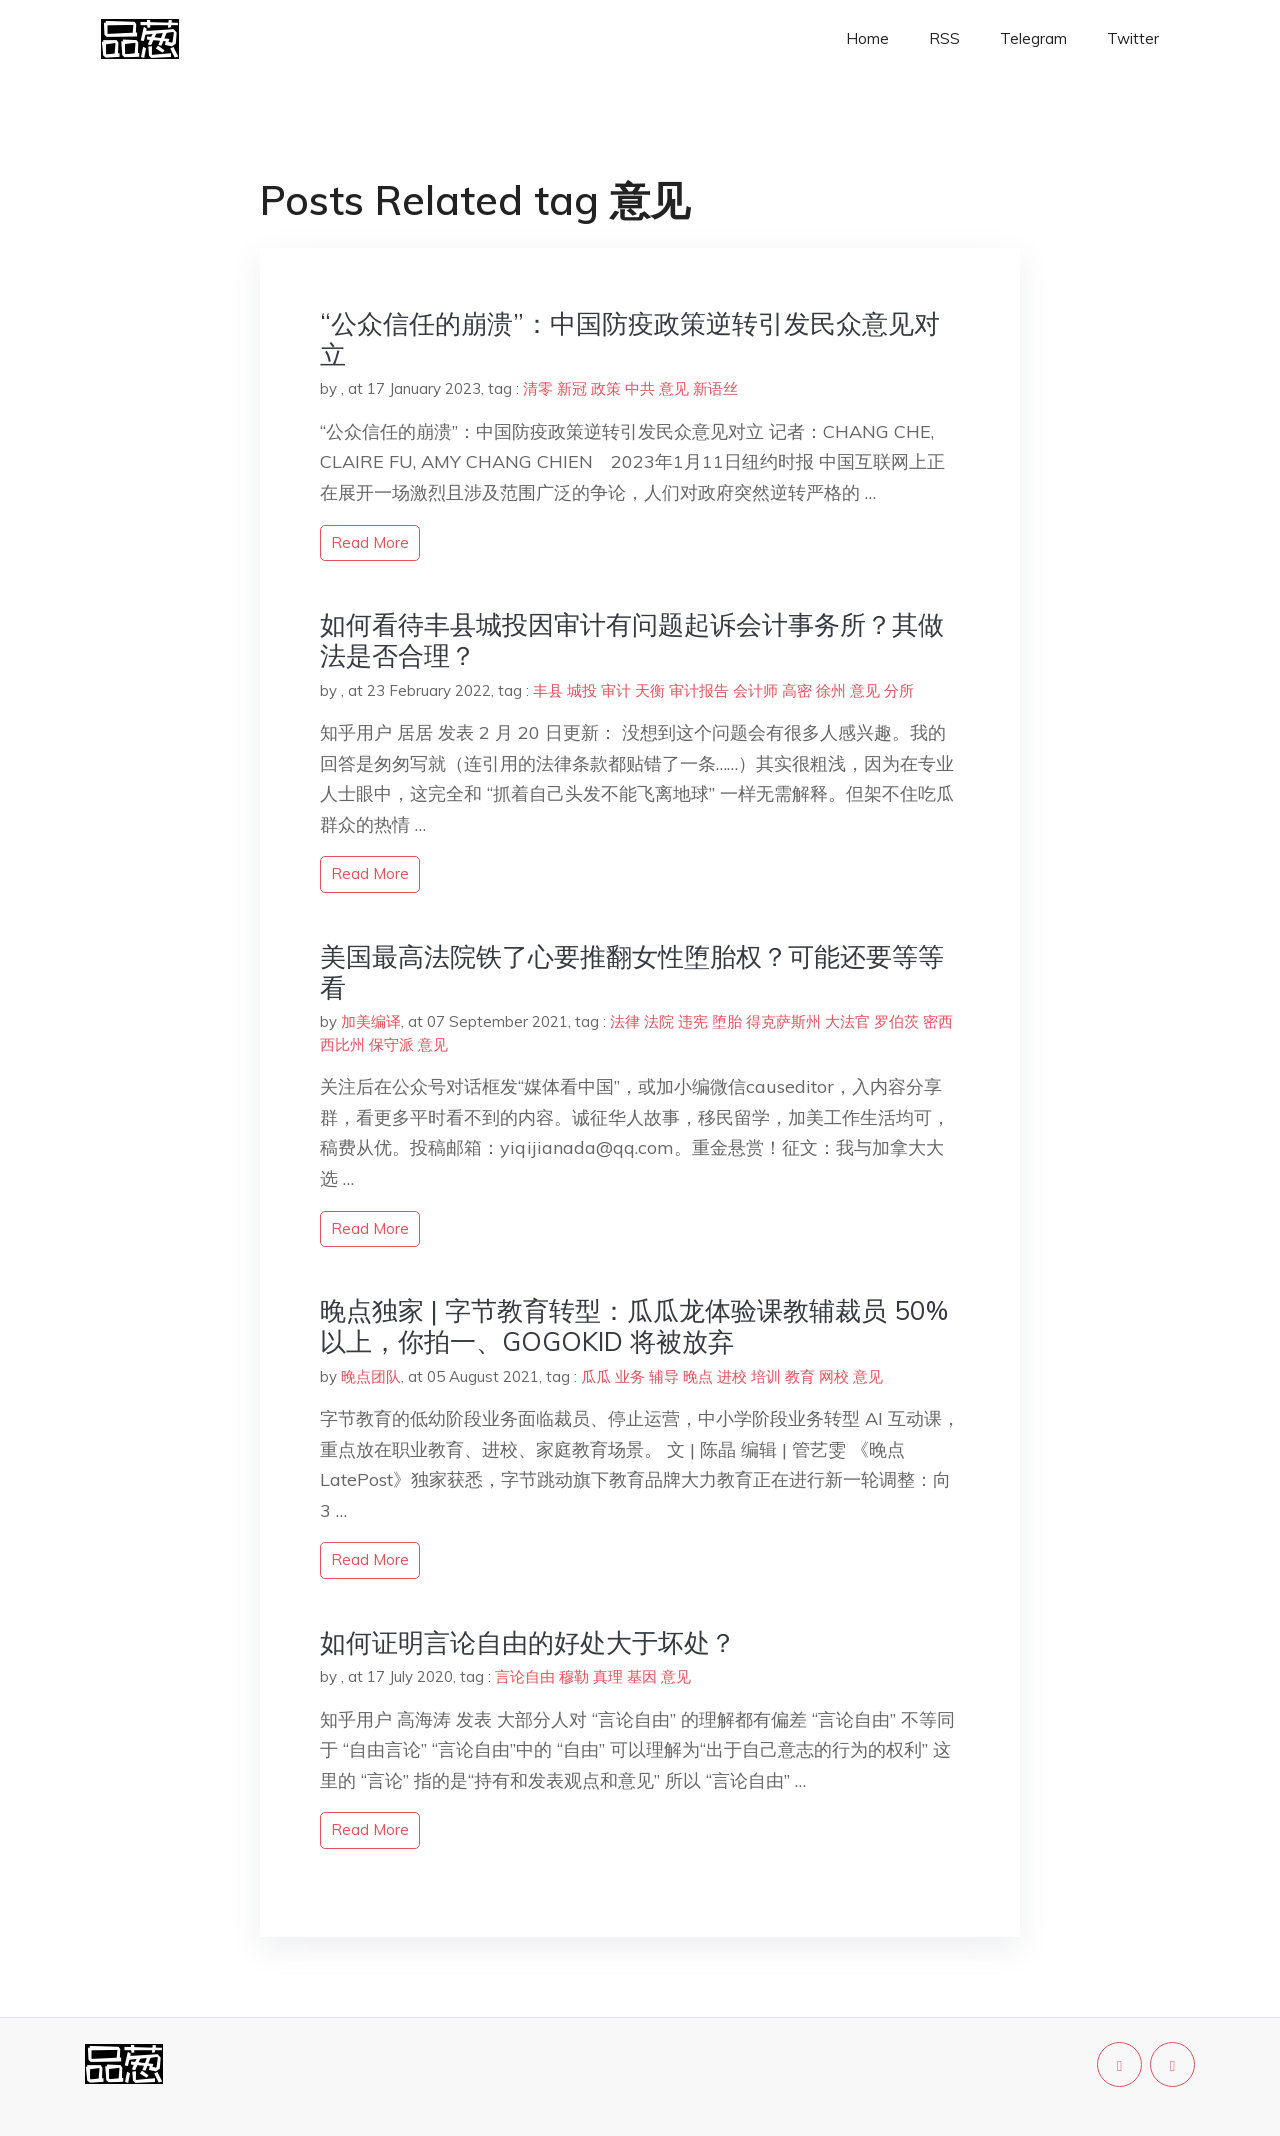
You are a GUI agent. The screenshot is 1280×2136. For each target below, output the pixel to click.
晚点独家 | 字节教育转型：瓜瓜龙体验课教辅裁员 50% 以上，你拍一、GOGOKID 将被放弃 (634, 1326)
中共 (640, 388)
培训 (766, 1376)
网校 (834, 1376)
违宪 (693, 1021)
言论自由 (525, 1676)
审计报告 (699, 690)
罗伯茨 (896, 1021)
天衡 (650, 690)
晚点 (698, 1376)
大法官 (847, 1021)
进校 (732, 1376)
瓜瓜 (596, 1376)
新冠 (572, 388)
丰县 (548, 690)
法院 (659, 1021)
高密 (797, 690)
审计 (616, 690)
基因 (642, 1676)
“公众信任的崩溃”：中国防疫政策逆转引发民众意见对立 (630, 339)
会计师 (755, 690)
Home (867, 38)
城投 (582, 690)
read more (370, 542)
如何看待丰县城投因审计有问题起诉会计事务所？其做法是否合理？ (632, 640)
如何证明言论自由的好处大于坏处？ (528, 1642)
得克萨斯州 (783, 1021)
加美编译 (371, 1021)
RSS (944, 38)
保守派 (391, 1044)
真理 (608, 1676)
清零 (538, 388)
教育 (800, 1376)
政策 (606, 388)
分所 (899, 690)
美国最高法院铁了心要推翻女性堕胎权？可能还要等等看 (632, 972)
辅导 (664, 1376)
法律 (625, 1021)
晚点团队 (371, 1376)
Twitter (1133, 38)
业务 (630, 1376)
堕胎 (727, 1021)
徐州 (831, 690)
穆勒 (574, 1676)
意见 (674, 388)
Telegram (1033, 38)
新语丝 (715, 388)
